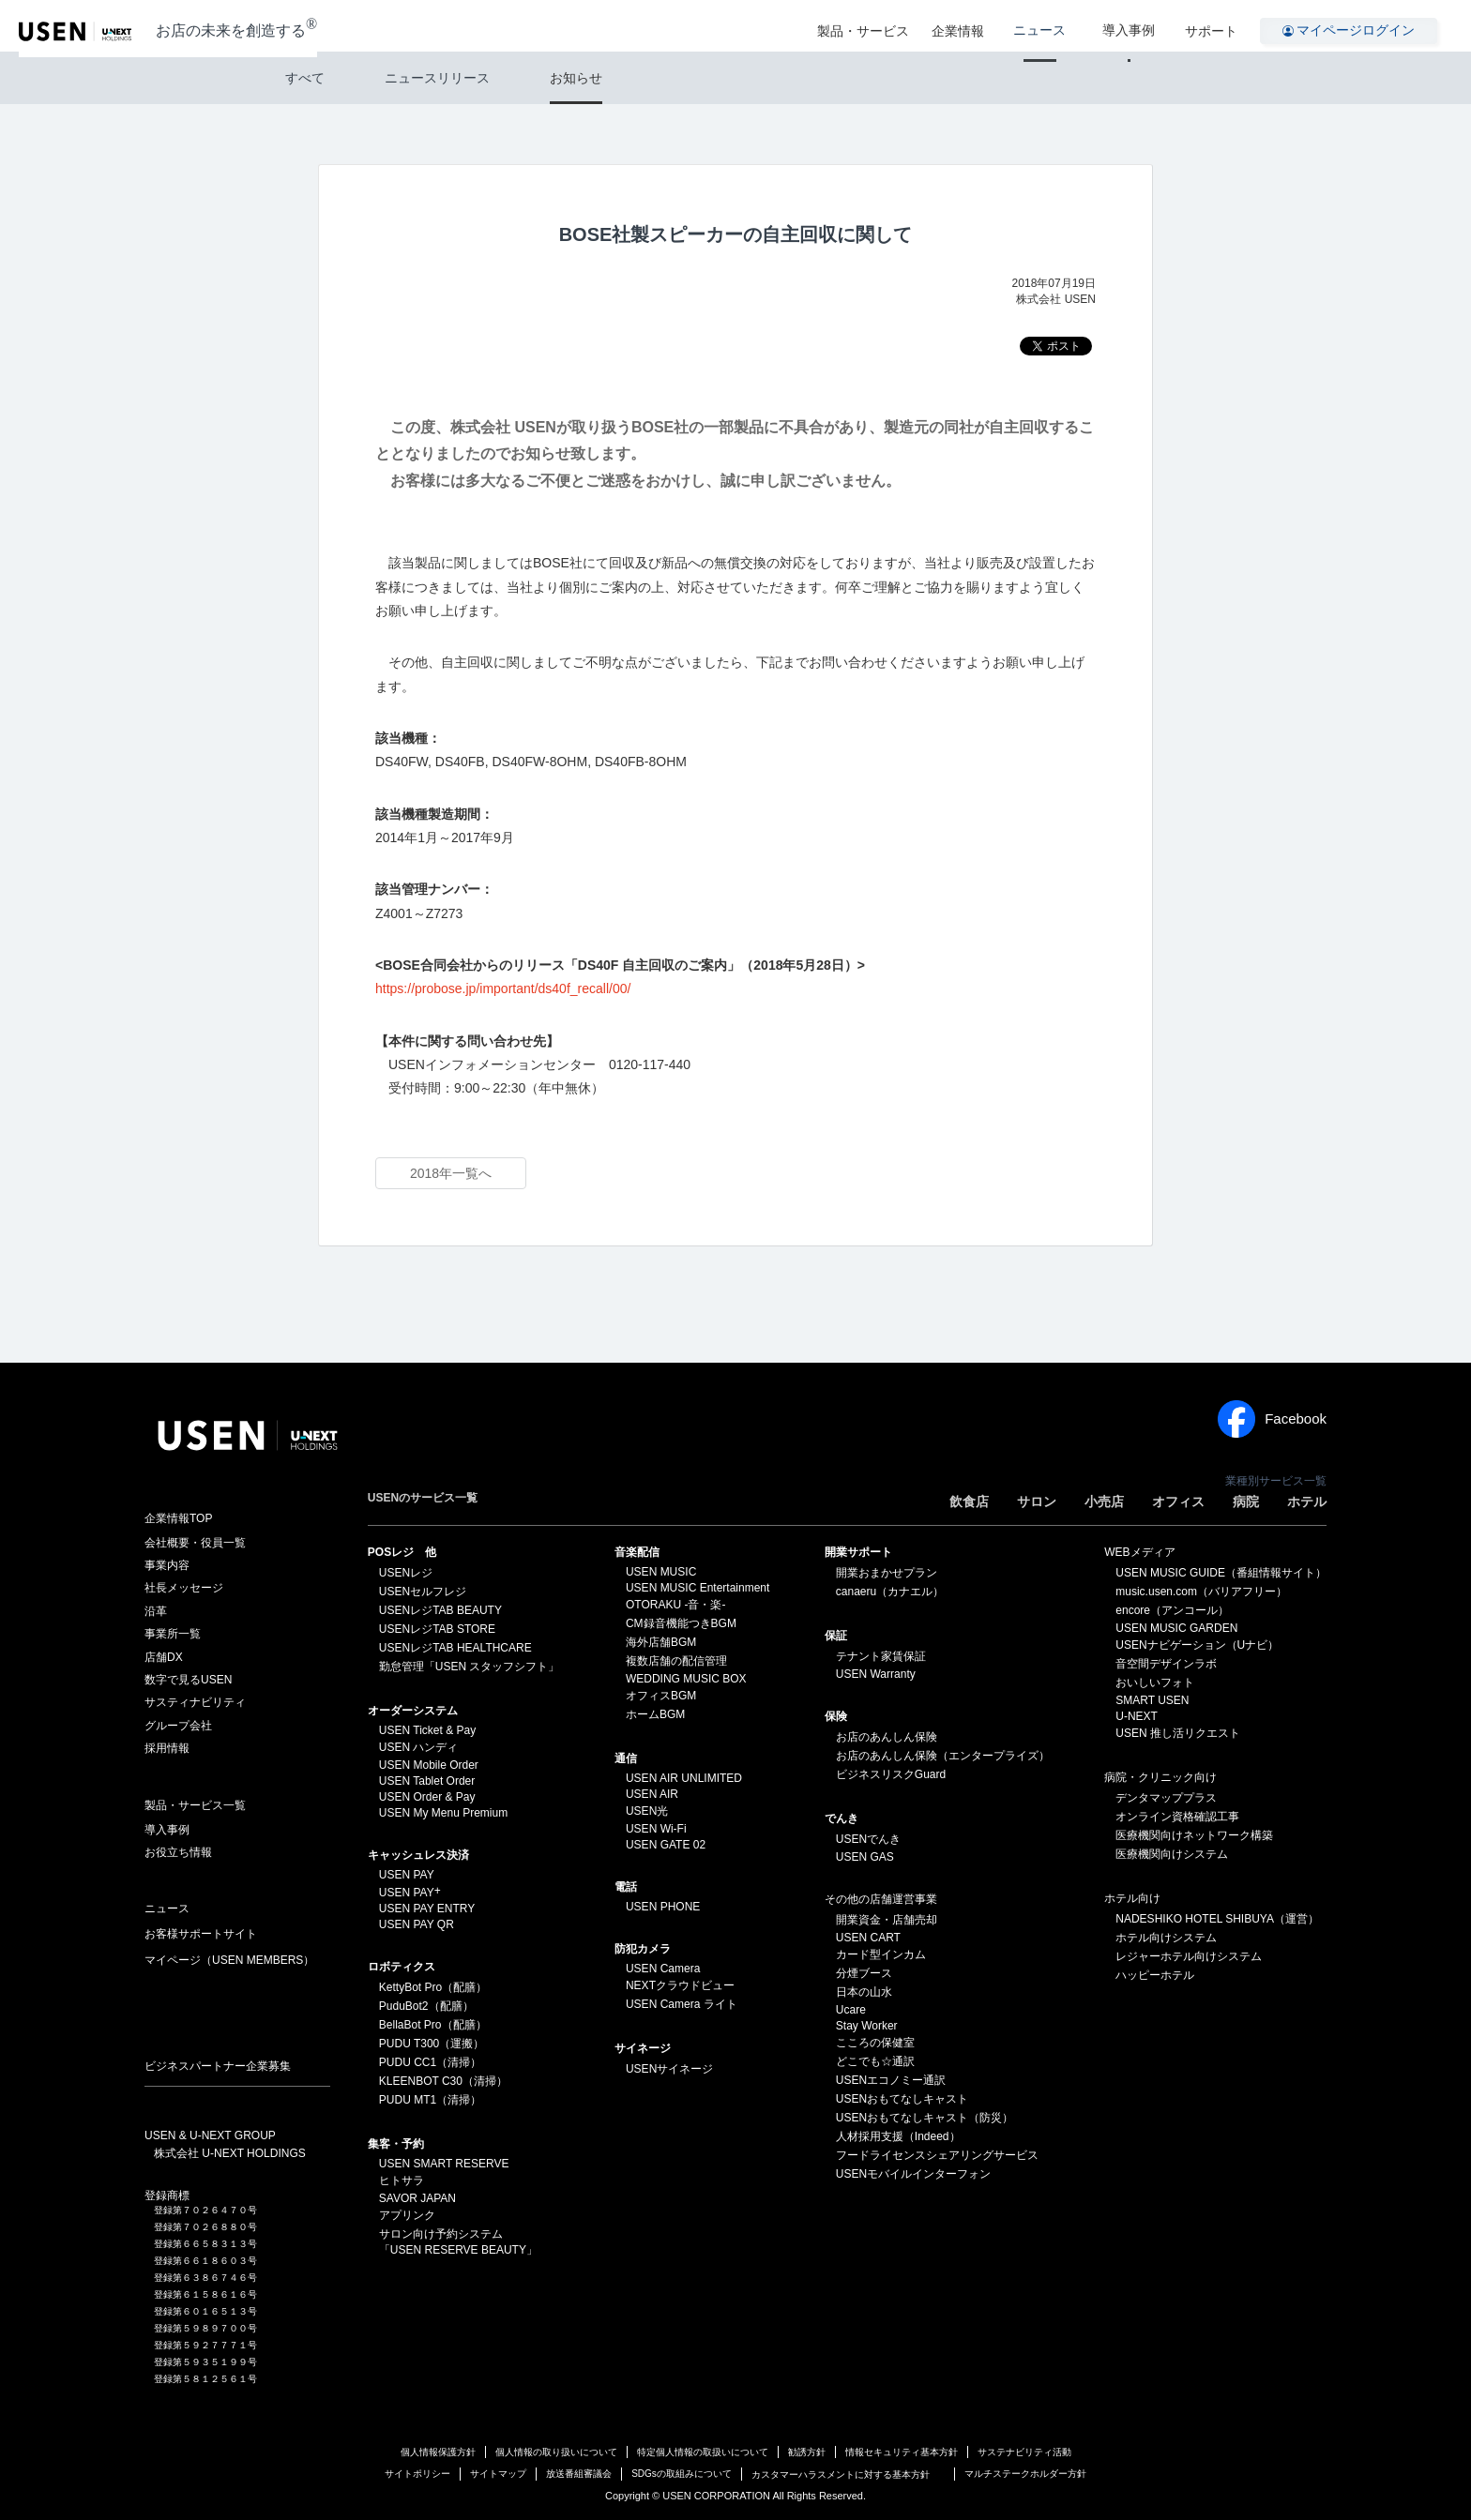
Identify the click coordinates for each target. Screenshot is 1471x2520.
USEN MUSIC (661, 1571)
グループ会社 (178, 1725)
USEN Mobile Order (428, 1765)
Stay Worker (867, 2025)
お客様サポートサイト (200, 1933)
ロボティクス (401, 1966)
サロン (1036, 1501)
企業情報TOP (178, 1518)
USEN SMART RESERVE (444, 2163)
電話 (625, 1887)
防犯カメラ (642, 1948)
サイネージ (642, 2048)
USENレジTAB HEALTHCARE (455, 1647)
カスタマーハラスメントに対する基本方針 (840, 2474)
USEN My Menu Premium (443, 1812)
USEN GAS (865, 1857)
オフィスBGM (661, 1695)
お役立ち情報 (178, 1852)
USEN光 (647, 1811)
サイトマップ (498, 2473)
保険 (836, 1716)
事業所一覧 (172, 1633)
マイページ (229, 1960)
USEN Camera (663, 1968)
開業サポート (858, 1552)
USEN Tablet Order (427, 1781)
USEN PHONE (663, 1906)
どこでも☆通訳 (875, 2061)
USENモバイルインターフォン (913, 2173)
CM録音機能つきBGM (681, 1623)
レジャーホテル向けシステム (1188, 1956)
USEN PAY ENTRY (427, 1908)
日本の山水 (864, 1992)
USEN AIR (652, 1794)
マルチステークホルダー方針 (1025, 2473)
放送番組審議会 (579, 2473)
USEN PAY (406, 1874)
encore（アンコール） (1172, 1610)
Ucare (851, 2009)
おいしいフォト (1154, 1682)
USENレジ (405, 1572)
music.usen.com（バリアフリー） (1201, 1591)
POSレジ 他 (402, 1552)
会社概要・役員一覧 (195, 1542)
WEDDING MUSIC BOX (686, 1678)
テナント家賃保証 (881, 1656)
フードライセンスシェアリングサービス (937, 2155)
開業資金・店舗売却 (886, 1919)
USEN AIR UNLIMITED (684, 1778)
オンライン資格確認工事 (1177, 1816)
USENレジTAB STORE (437, 1629)
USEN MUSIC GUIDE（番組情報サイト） (1221, 1572)
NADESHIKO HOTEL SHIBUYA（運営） (1217, 1918)
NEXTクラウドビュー (680, 1985)
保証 (836, 1635)
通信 (625, 1758)
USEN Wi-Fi (656, 1828)
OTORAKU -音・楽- (675, 1604)
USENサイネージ (669, 2068)
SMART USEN (1152, 1700)
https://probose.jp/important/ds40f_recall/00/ (502, 988)
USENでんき (868, 1839)
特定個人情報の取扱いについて (702, 2452)
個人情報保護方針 (438, 2452)
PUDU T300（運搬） (431, 2043)
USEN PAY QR (416, 1924)
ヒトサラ (401, 2180)
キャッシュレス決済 (418, 1855)
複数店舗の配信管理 (676, 1660)
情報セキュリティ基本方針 (901, 2452)
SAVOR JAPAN (417, 2198)
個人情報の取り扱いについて (556, 2452)
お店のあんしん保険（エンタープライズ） (943, 1755)
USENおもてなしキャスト (902, 2098)
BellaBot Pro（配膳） (433, 2024)
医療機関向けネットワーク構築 (1194, 1835)
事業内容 (167, 1565)
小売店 (1104, 1501)
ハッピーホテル (1154, 1975)
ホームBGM (655, 1714)
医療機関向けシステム (1171, 1854)
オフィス (1178, 1501)
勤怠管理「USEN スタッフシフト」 (469, 1666)
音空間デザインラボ (1166, 1663)
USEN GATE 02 (665, 1844)
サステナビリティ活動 (1024, 2452)
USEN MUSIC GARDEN (1176, 1628)
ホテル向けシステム (1166, 1937)
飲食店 (969, 1501)
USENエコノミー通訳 (891, 2080)
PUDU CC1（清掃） (430, 2062)
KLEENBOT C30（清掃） (443, 2081)
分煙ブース (864, 1973)
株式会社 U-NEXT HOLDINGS (230, 2153)
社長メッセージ (183, 1587)
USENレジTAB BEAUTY (440, 1610)
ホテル (1307, 1501)
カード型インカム (881, 1954)
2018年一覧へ (451, 1173)
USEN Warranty (876, 1674)
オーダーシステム (413, 1710)
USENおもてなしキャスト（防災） (924, 2117)
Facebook (1272, 1419)
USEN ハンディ (419, 1747)
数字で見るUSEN (188, 1679)
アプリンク (407, 2215)
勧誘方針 (807, 2452)
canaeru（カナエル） (890, 1591)
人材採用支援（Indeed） (898, 2136)
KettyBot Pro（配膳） (433, 1987)
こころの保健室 (875, 2042)
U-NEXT (1136, 1716)
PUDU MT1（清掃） (430, 2099)
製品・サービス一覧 (195, 1805)
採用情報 (167, 1748)
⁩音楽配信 (637, 1552)
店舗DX (163, 1657)
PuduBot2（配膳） (426, 2006)
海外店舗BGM (661, 1642)
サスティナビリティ (195, 1702)
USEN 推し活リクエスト (1177, 1733)
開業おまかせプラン (886, 1572)
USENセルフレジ (422, 1591)
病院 (1246, 1501)
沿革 (155, 1611)
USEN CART (868, 1937)
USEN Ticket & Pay (427, 1730)
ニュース (1061, 26)
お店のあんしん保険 (886, 1736)
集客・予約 (396, 2143)
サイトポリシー (417, 2473)
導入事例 (1136, 26)
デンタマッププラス (1166, 1797)
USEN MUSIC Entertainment (697, 1587)
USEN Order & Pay (427, 1796)
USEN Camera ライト (681, 2004)
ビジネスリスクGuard (891, 1774)
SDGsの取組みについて (681, 2473)
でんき (841, 1818)
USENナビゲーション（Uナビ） (1197, 1645)
